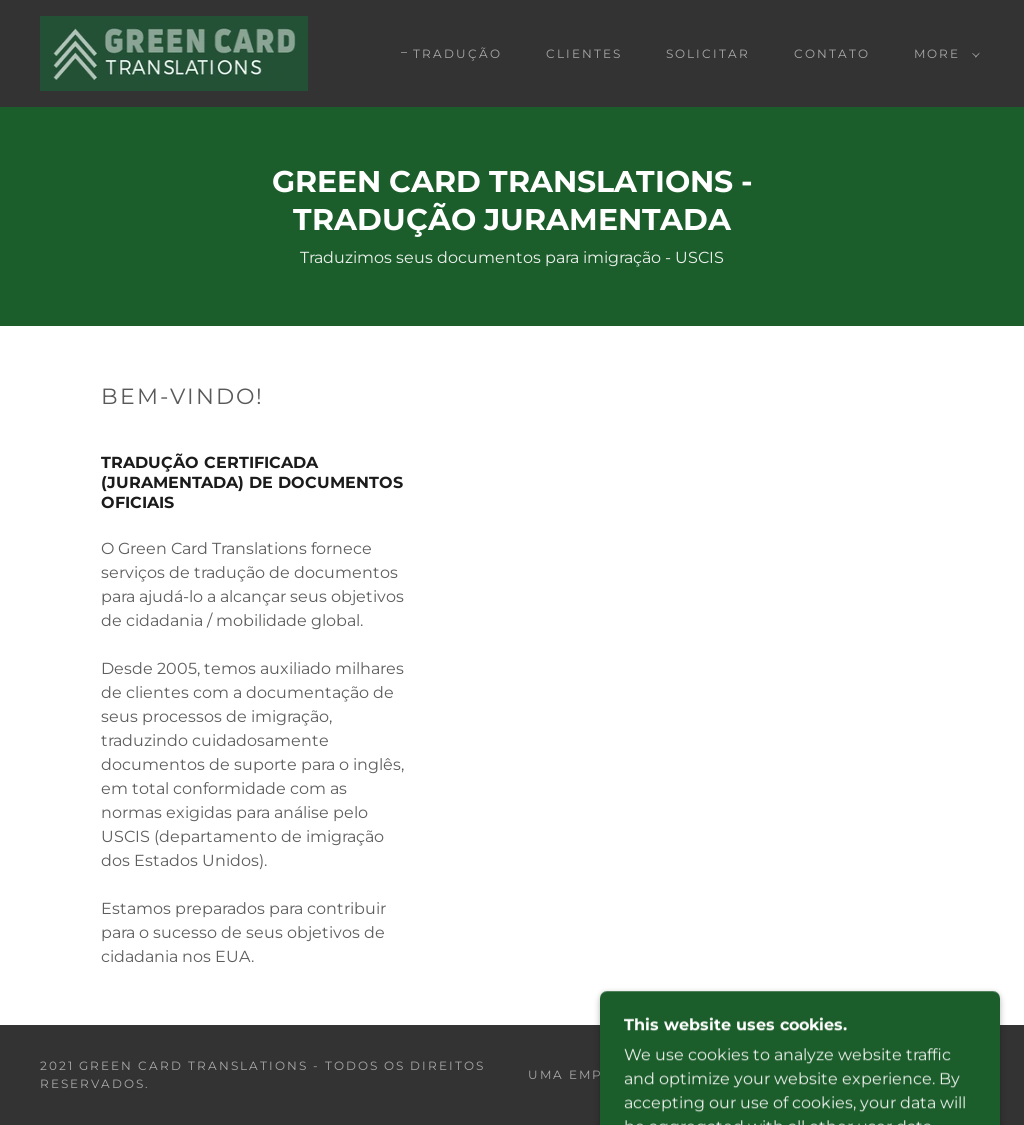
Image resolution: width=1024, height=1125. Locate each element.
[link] (174, 52)
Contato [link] (832, 53)
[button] (943, 54)
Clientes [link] (584, 53)
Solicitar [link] (708, 53)
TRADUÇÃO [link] (457, 53)
